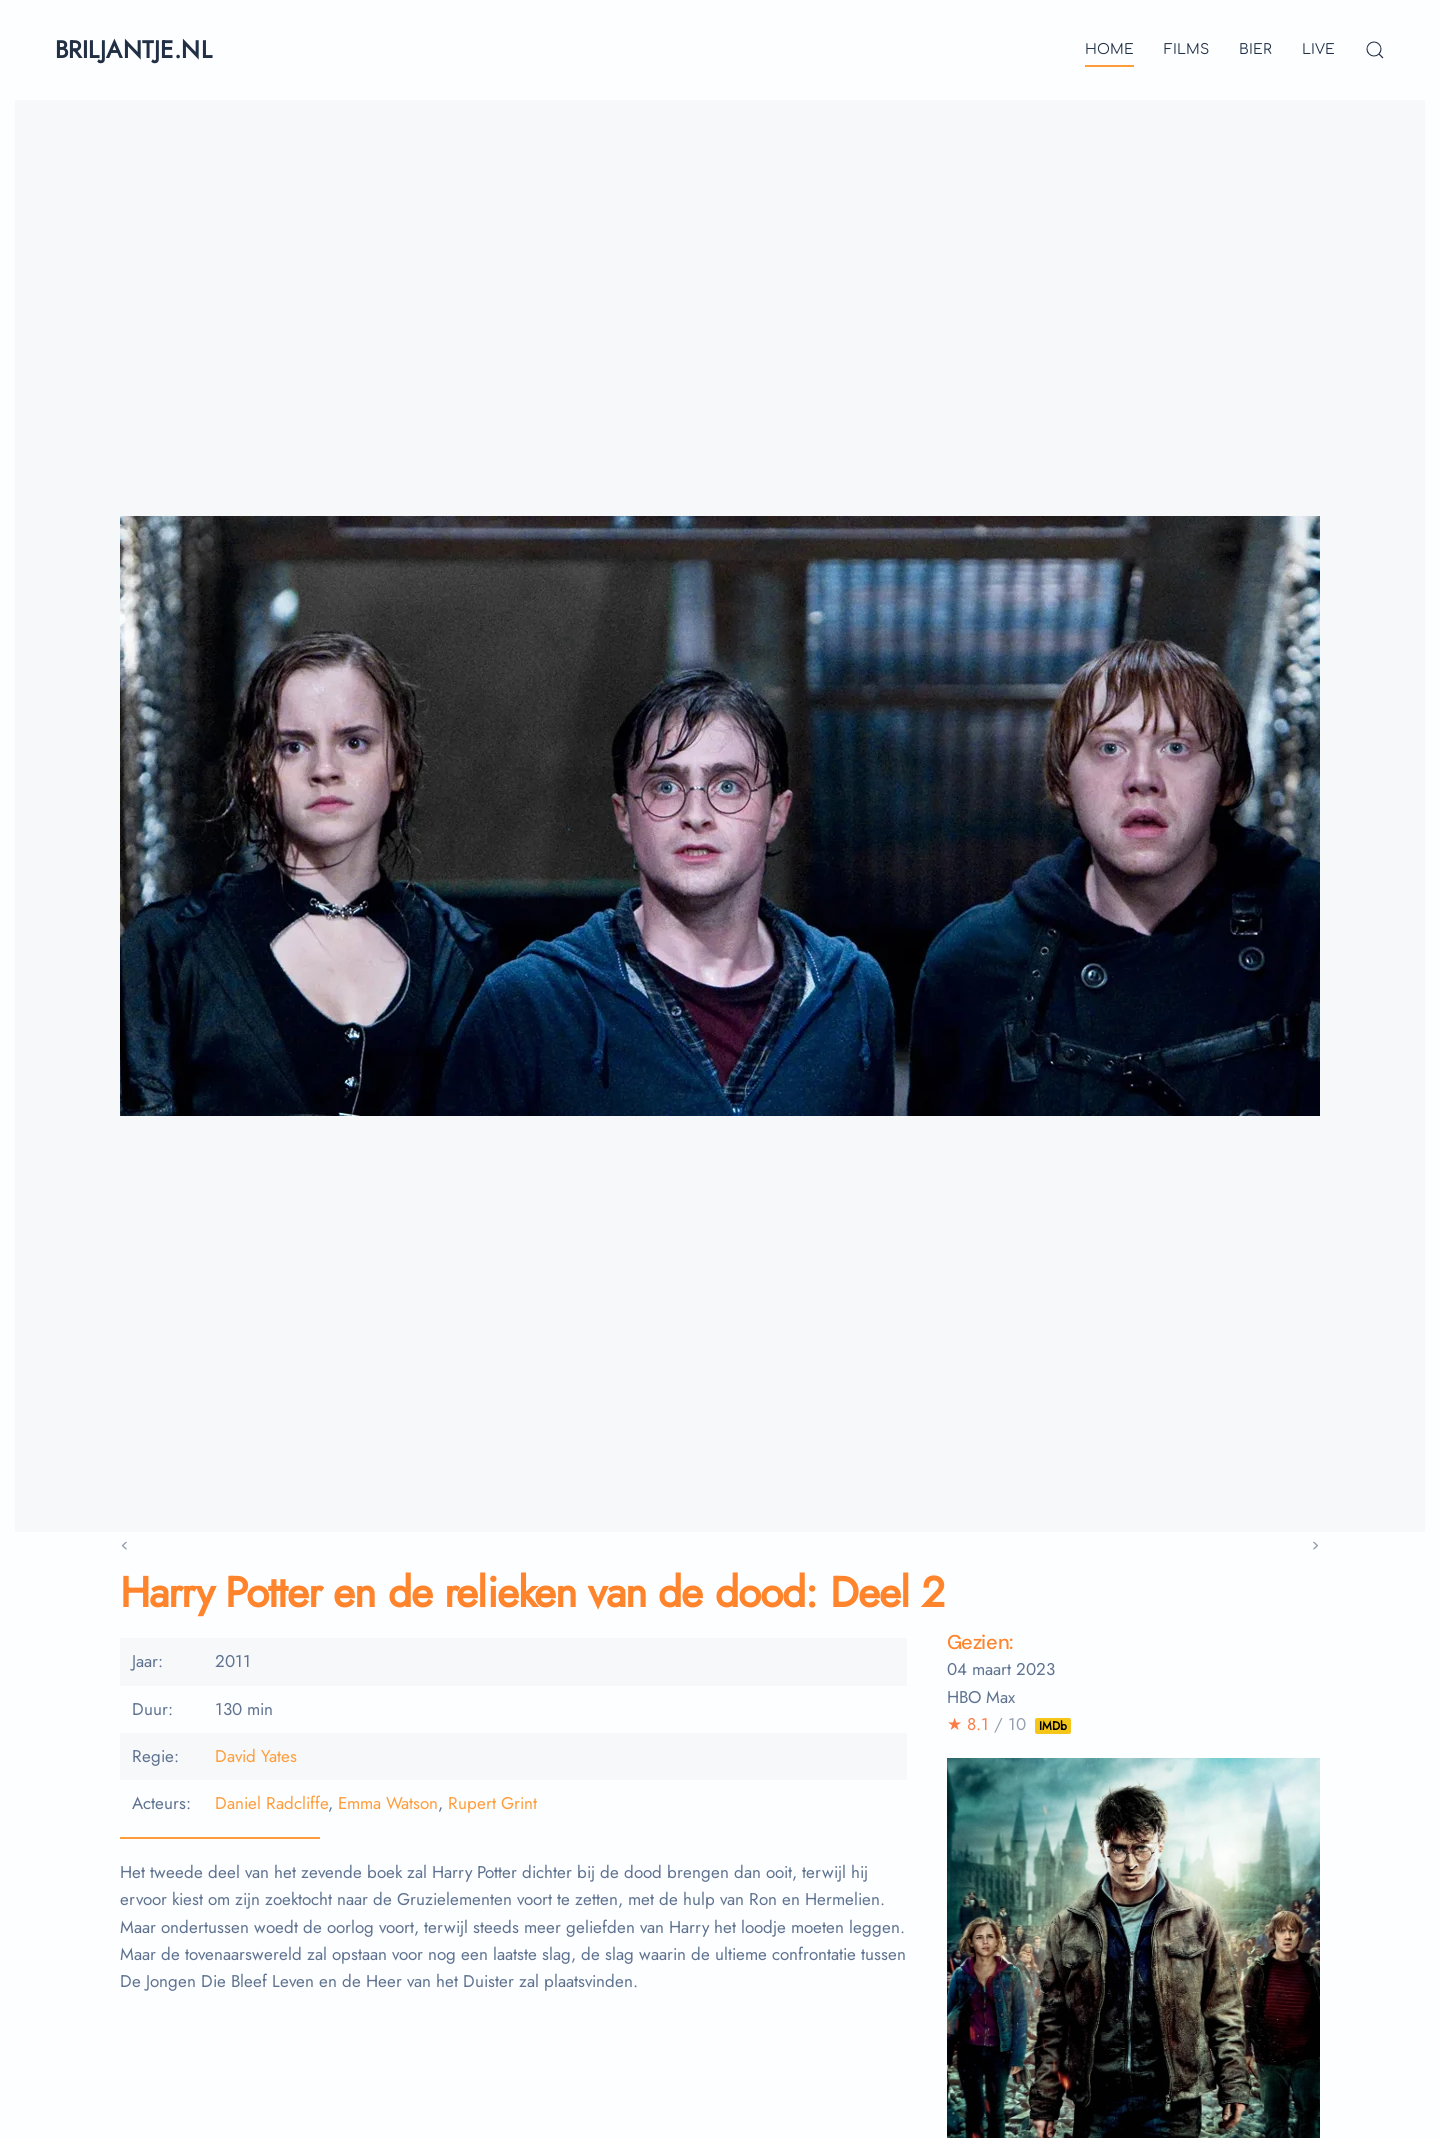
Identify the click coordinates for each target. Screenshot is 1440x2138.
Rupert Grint (492, 1803)
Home (1109, 49)
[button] (1375, 50)
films (1186, 49)
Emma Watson (388, 1803)
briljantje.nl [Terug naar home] (133, 49)
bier (1255, 49)
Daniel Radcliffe (271, 1803)
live (1318, 49)
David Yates (256, 1756)
